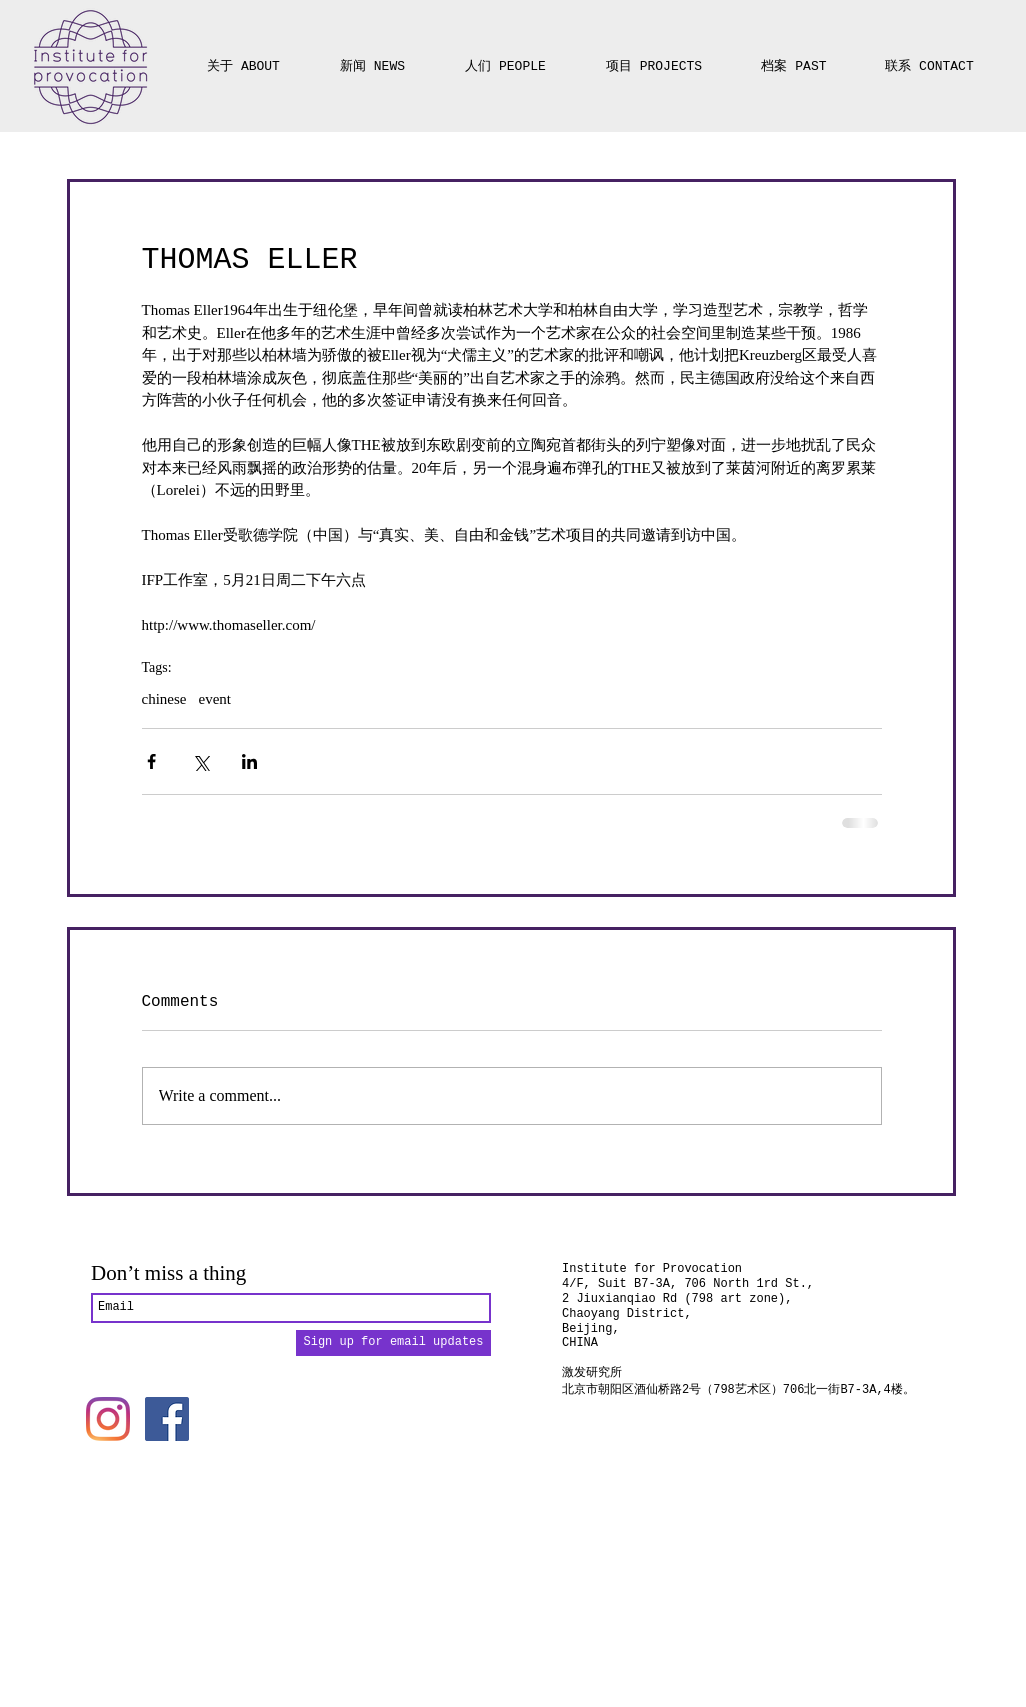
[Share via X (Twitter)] (200, 761)
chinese (164, 699)
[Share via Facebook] (151, 761)
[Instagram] (108, 1419)
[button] (654, 57)
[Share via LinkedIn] (249, 761)
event (214, 699)
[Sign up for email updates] (393, 1343)
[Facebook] (167, 1419)
